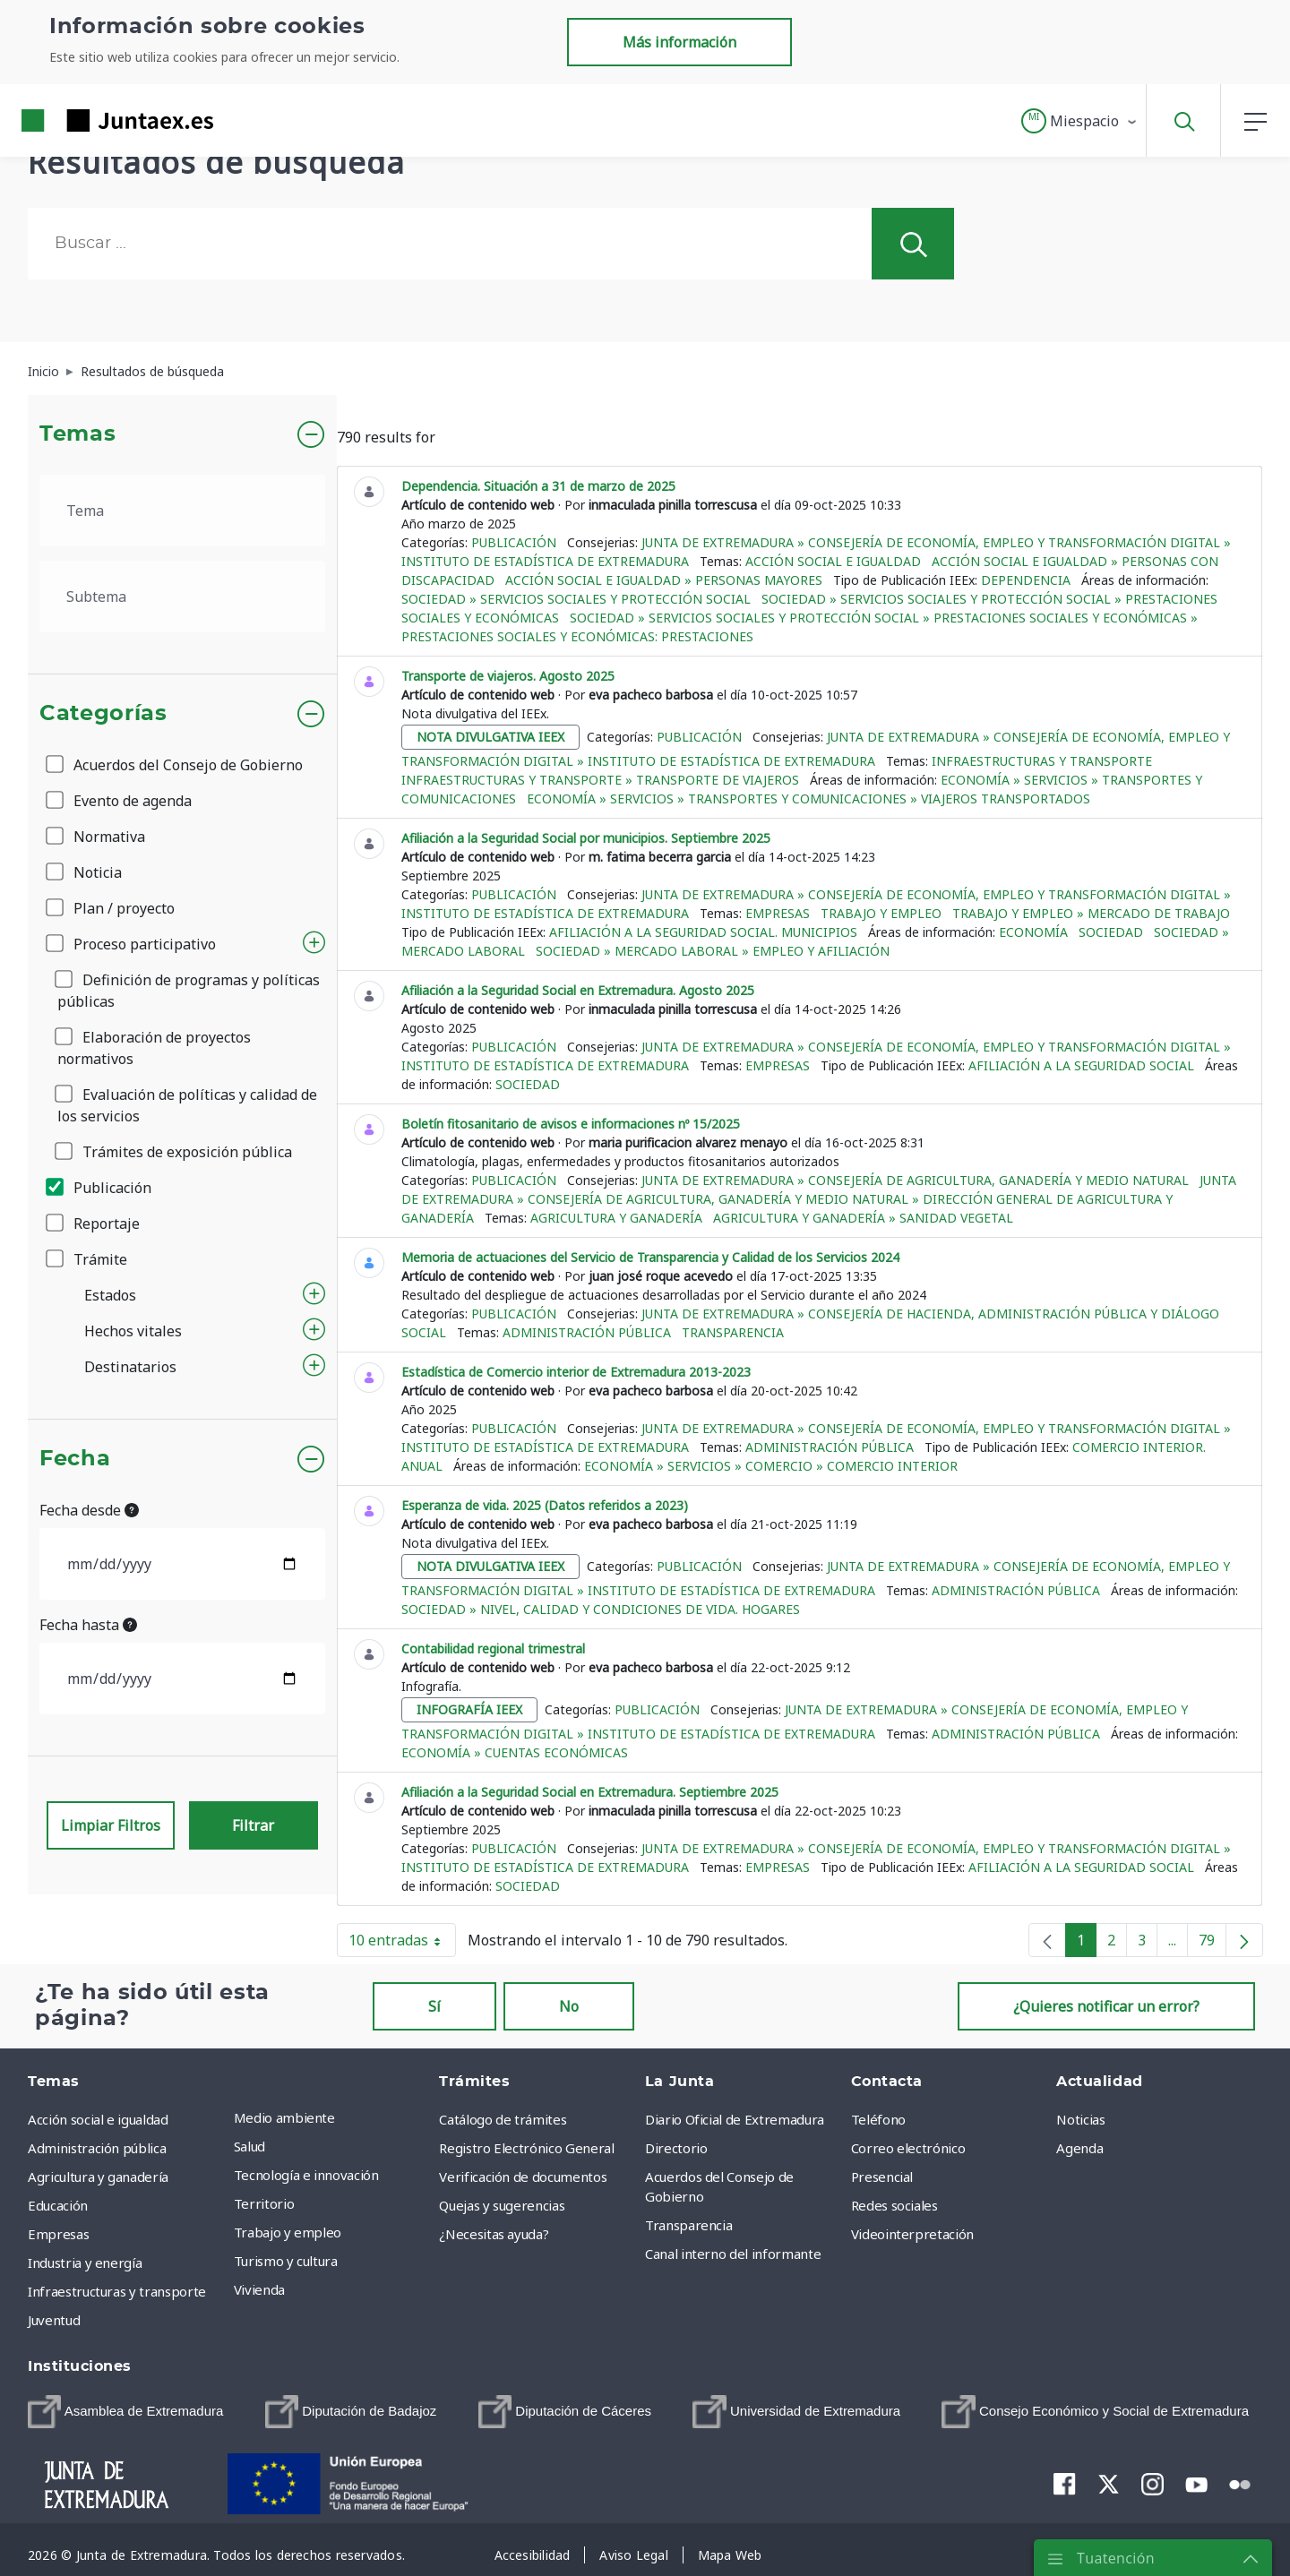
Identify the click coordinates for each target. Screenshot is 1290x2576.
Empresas (777, 913)
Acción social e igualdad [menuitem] (98, 2119)
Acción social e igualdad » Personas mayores (663, 579)
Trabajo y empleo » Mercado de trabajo (1091, 913)
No (569, 2006)
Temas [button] (77, 434)
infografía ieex (469, 1709)
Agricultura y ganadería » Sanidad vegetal (863, 1217)
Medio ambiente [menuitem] (284, 2117)
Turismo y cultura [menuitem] (286, 2261)
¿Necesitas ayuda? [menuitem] (493, 2234)
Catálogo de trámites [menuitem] (502, 2119)
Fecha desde (89, 1510)
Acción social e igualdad (833, 561)
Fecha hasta (88, 1625)
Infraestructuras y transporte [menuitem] (117, 2291)
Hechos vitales (133, 1331)
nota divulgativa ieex (490, 736)
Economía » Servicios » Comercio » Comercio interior (771, 1465)
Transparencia (733, 1332)
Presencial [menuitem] (882, 2176)
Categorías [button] (103, 714)
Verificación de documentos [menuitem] (522, 2176)
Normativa (96, 836)
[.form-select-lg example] (182, 510)
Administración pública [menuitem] (97, 2148)
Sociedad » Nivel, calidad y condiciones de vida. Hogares (600, 1609)
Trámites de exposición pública (174, 1152)
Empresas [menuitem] (58, 2234)
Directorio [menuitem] (676, 2148)
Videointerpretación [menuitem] (912, 2234)
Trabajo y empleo (881, 913)
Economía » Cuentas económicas (514, 1752)
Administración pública (587, 1332)
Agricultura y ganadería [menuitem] (98, 2176)
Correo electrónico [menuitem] (908, 2148)
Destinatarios (130, 1367)
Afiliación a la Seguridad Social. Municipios (703, 931)
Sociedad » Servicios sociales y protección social (576, 598)
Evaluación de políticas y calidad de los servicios (187, 1105)
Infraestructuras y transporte (1042, 760)
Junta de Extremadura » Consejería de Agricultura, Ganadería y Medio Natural (915, 1180)
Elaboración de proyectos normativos (154, 1048)
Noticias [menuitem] (1080, 2119)
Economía (1033, 931)
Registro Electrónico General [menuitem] (526, 2148)
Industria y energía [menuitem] (85, 2262)
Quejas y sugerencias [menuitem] (501, 2205)
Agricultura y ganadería (616, 1217)
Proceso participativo (132, 944)
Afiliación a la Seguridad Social (1081, 1065)
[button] (1080, 121)
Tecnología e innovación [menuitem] (306, 2175)
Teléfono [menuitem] (878, 2119)
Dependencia (1026, 579)
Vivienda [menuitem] (259, 2289)
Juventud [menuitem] (54, 2320)
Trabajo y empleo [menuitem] (287, 2232)
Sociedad (1111, 931)
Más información (679, 42)
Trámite (87, 1259)
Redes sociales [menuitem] (894, 2205)
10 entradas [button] (402, 1943)
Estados (110, 1295)
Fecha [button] (74, 1459)
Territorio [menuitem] (264, 2203)
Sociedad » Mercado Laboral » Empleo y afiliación (713, 950)
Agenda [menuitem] (1079, 2148)
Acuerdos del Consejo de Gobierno (175, 765)
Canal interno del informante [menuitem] (733, 2254)
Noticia (85, 872)
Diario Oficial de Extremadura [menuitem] (734, 2119)
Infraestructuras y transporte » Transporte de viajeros (600, 779)
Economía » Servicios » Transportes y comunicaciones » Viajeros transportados (808, 798)
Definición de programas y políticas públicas (188, 990)
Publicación (99, 1188)
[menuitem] (125, 2411)
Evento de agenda (120, 801)
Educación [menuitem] (58, 2205)
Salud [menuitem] (249, 2146)
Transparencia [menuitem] (688, 2225)
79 (1212, 1943)
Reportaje (94, 1223)
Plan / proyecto (111, 908)
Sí (434, 2006)
